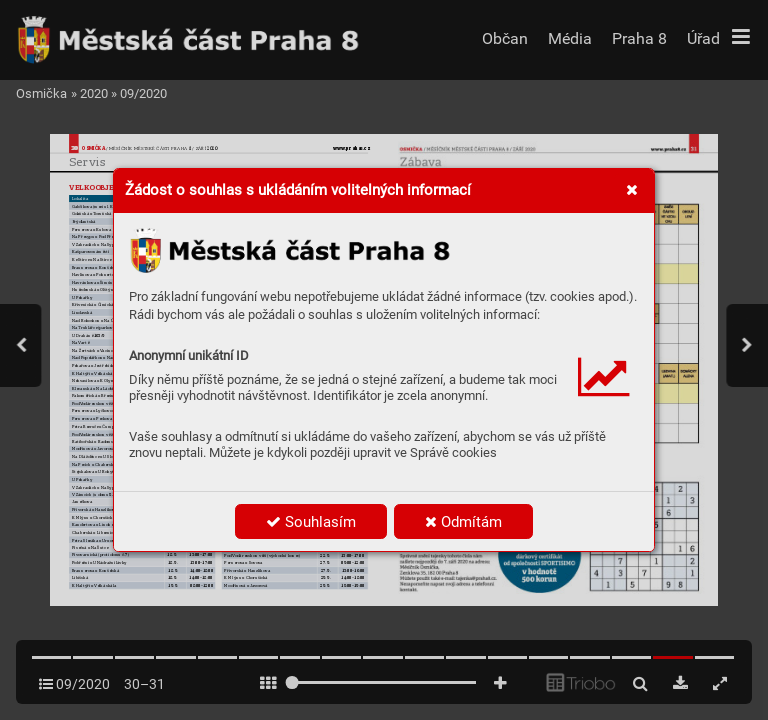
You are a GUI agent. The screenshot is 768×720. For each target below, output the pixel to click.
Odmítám (463, 522)
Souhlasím (311, 522)
